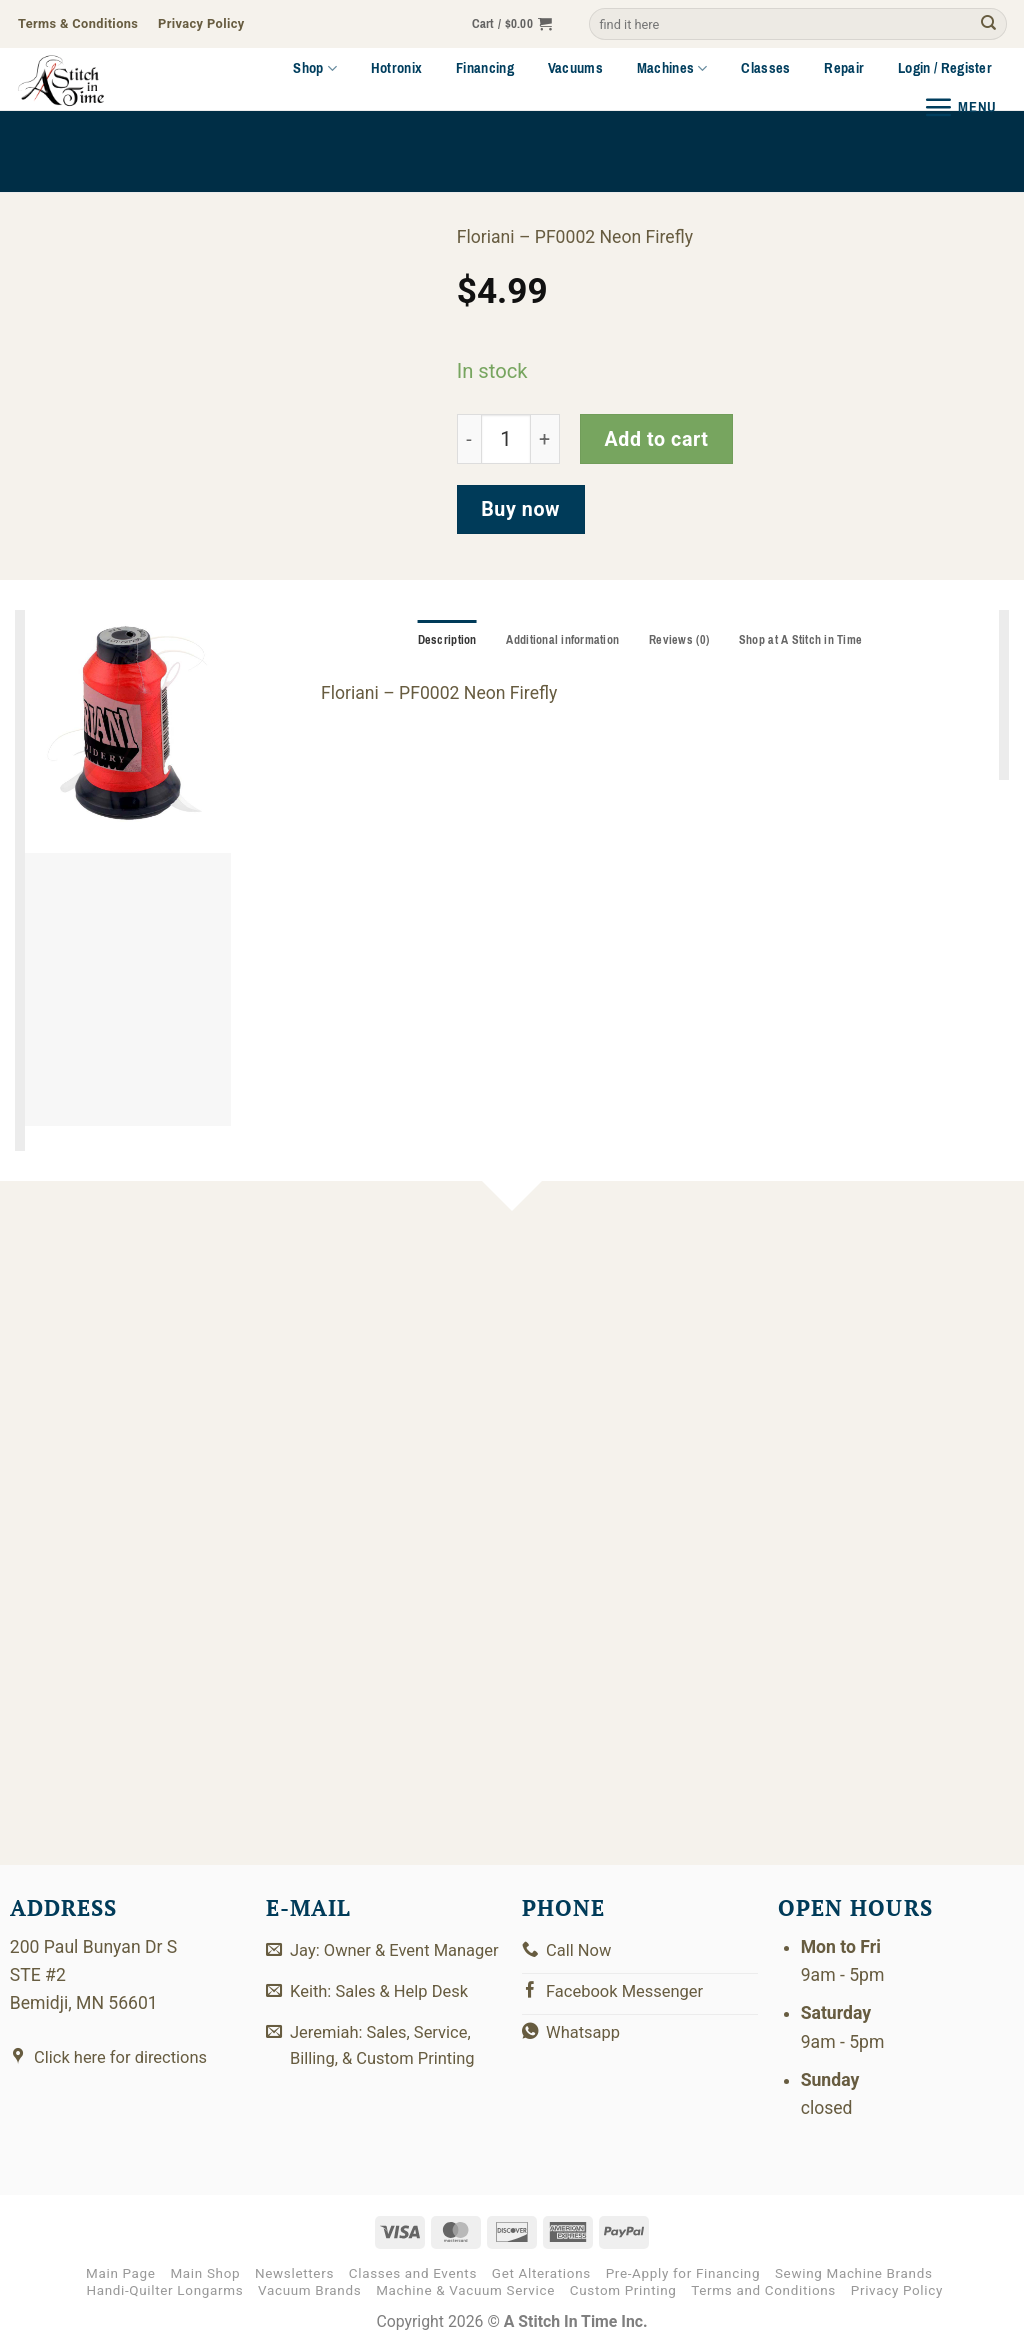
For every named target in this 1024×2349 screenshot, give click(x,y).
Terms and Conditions (763, 2290)
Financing (485, 68)
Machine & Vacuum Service (465, 2290)
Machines (672, 68)
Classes (765, 68)
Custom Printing (623, 2290)
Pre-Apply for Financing (683, 2273)
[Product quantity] (506, 439)
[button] (512, 24)
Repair (844, 68)
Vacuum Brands (309, 2290)
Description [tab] (441, 641)
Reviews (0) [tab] (680, 641)
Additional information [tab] (560, 641)
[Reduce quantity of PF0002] (469, 439)
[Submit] (988, 24)
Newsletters (294, 2273)
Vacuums (575, 68)
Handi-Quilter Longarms (164, 2290)
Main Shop (205, 2273)
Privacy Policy (897, 2290)
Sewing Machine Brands (854, 2273)
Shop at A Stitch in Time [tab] (806, 641)
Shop (315, 68)
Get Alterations (541, 2273)
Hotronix (397, 68)
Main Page (121, 2273)
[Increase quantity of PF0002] (545, 439)
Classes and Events (413, 2273)
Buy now (520, 509)
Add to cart (656, 439)
